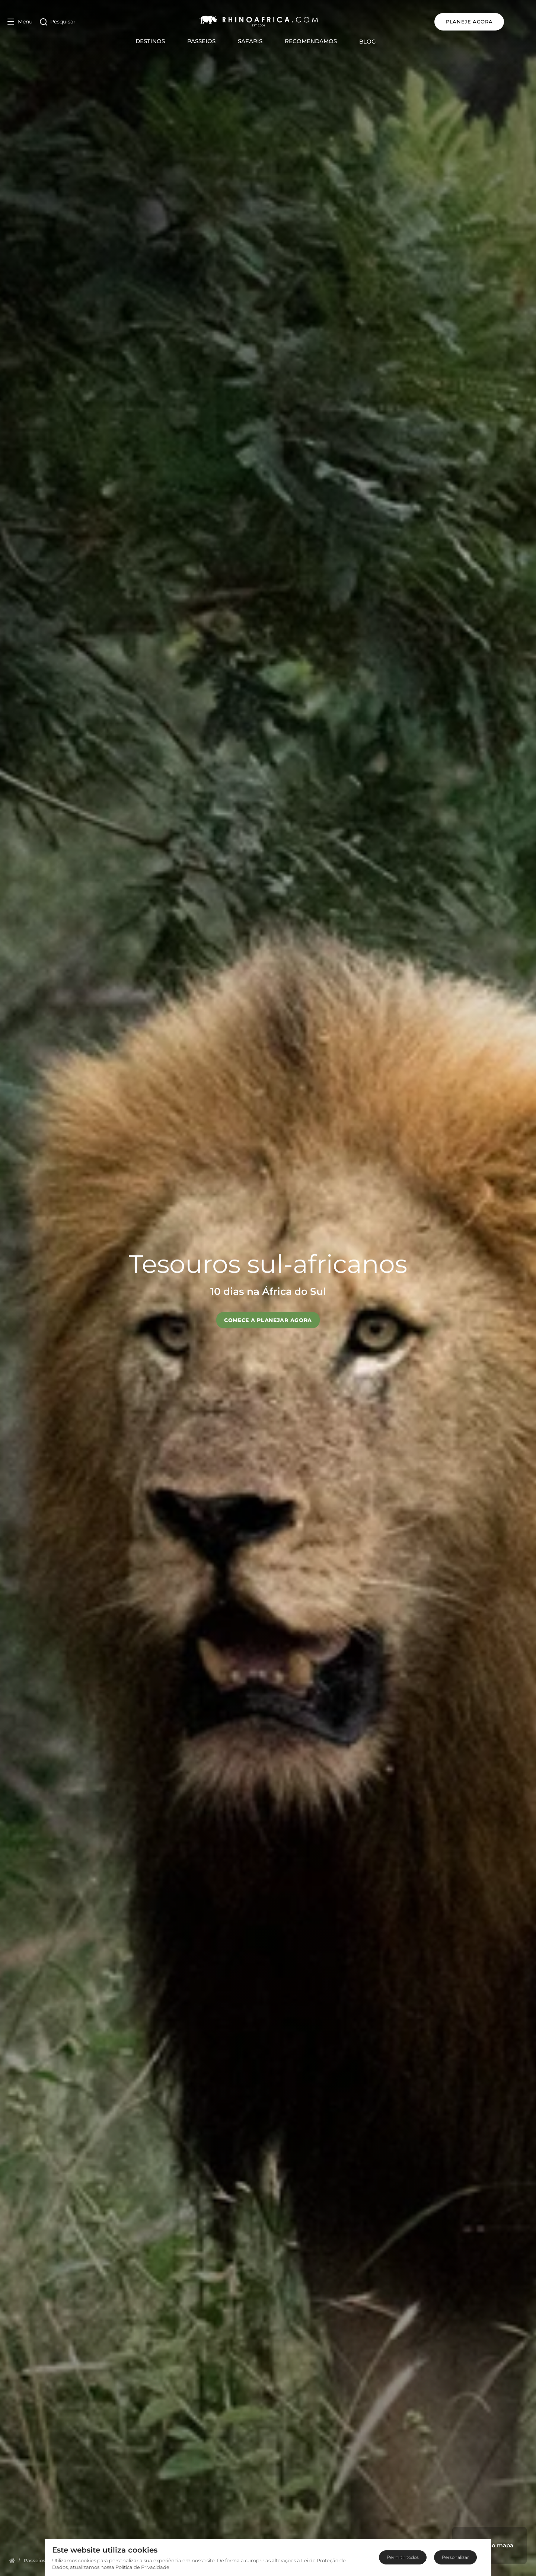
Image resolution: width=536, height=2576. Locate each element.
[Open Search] (58, 21)
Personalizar (455, 2557)
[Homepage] (12, 2560)
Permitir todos (403, 2557)
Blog (379, 41)
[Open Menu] (19, 21)
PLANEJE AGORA (493, 22)
